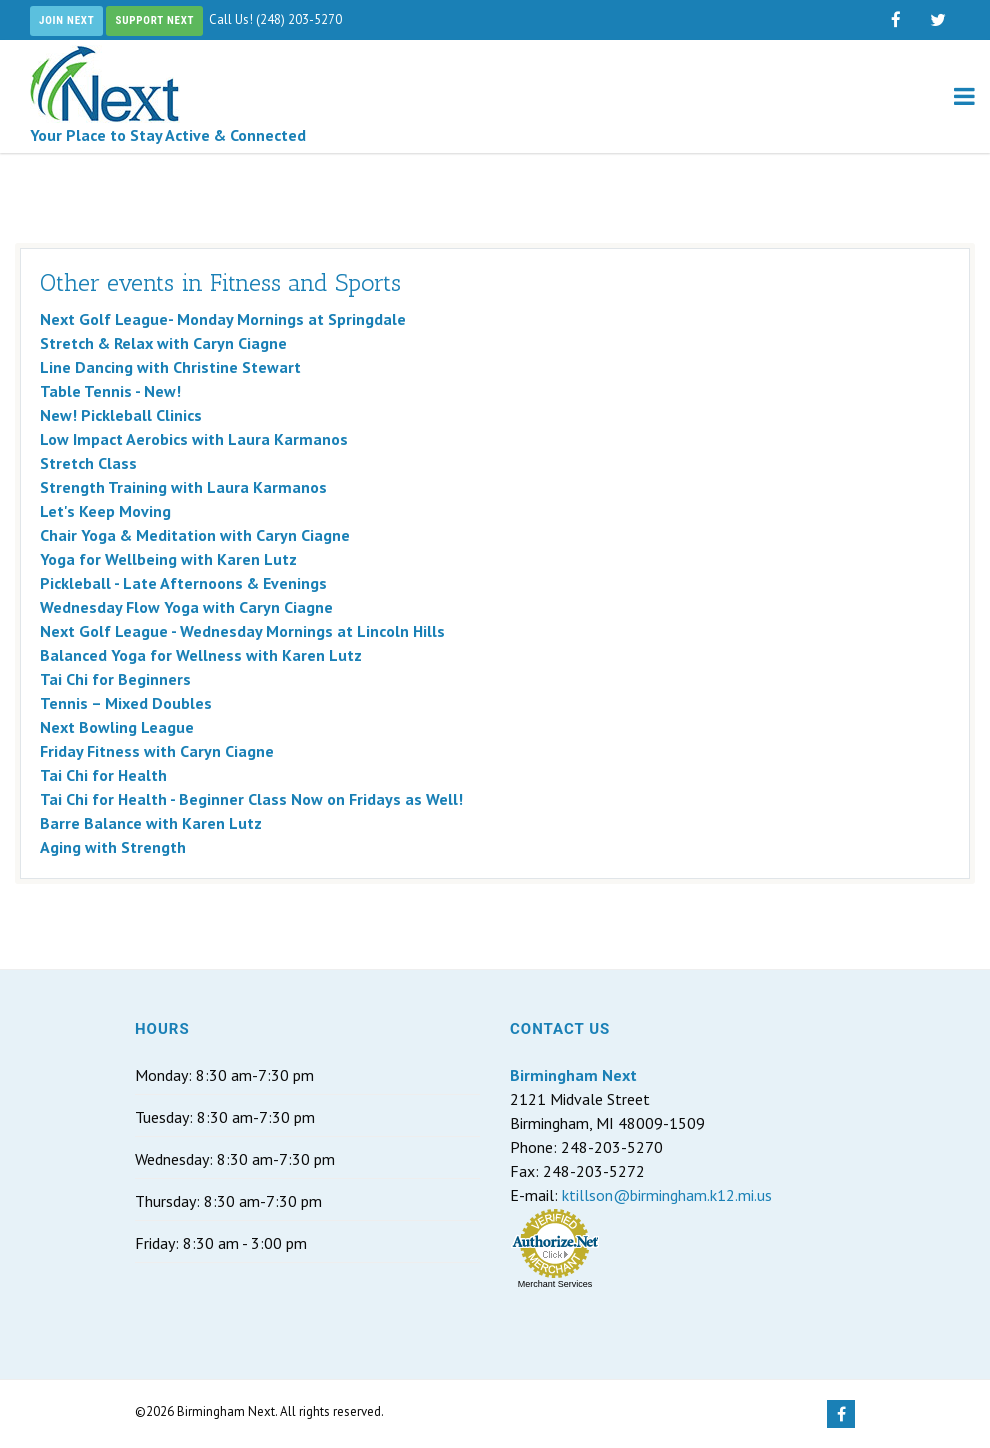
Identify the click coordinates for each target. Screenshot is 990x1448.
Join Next (66, 20)
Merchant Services (555, 1284)
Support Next (154, 20)
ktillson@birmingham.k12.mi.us (667, 1195)
